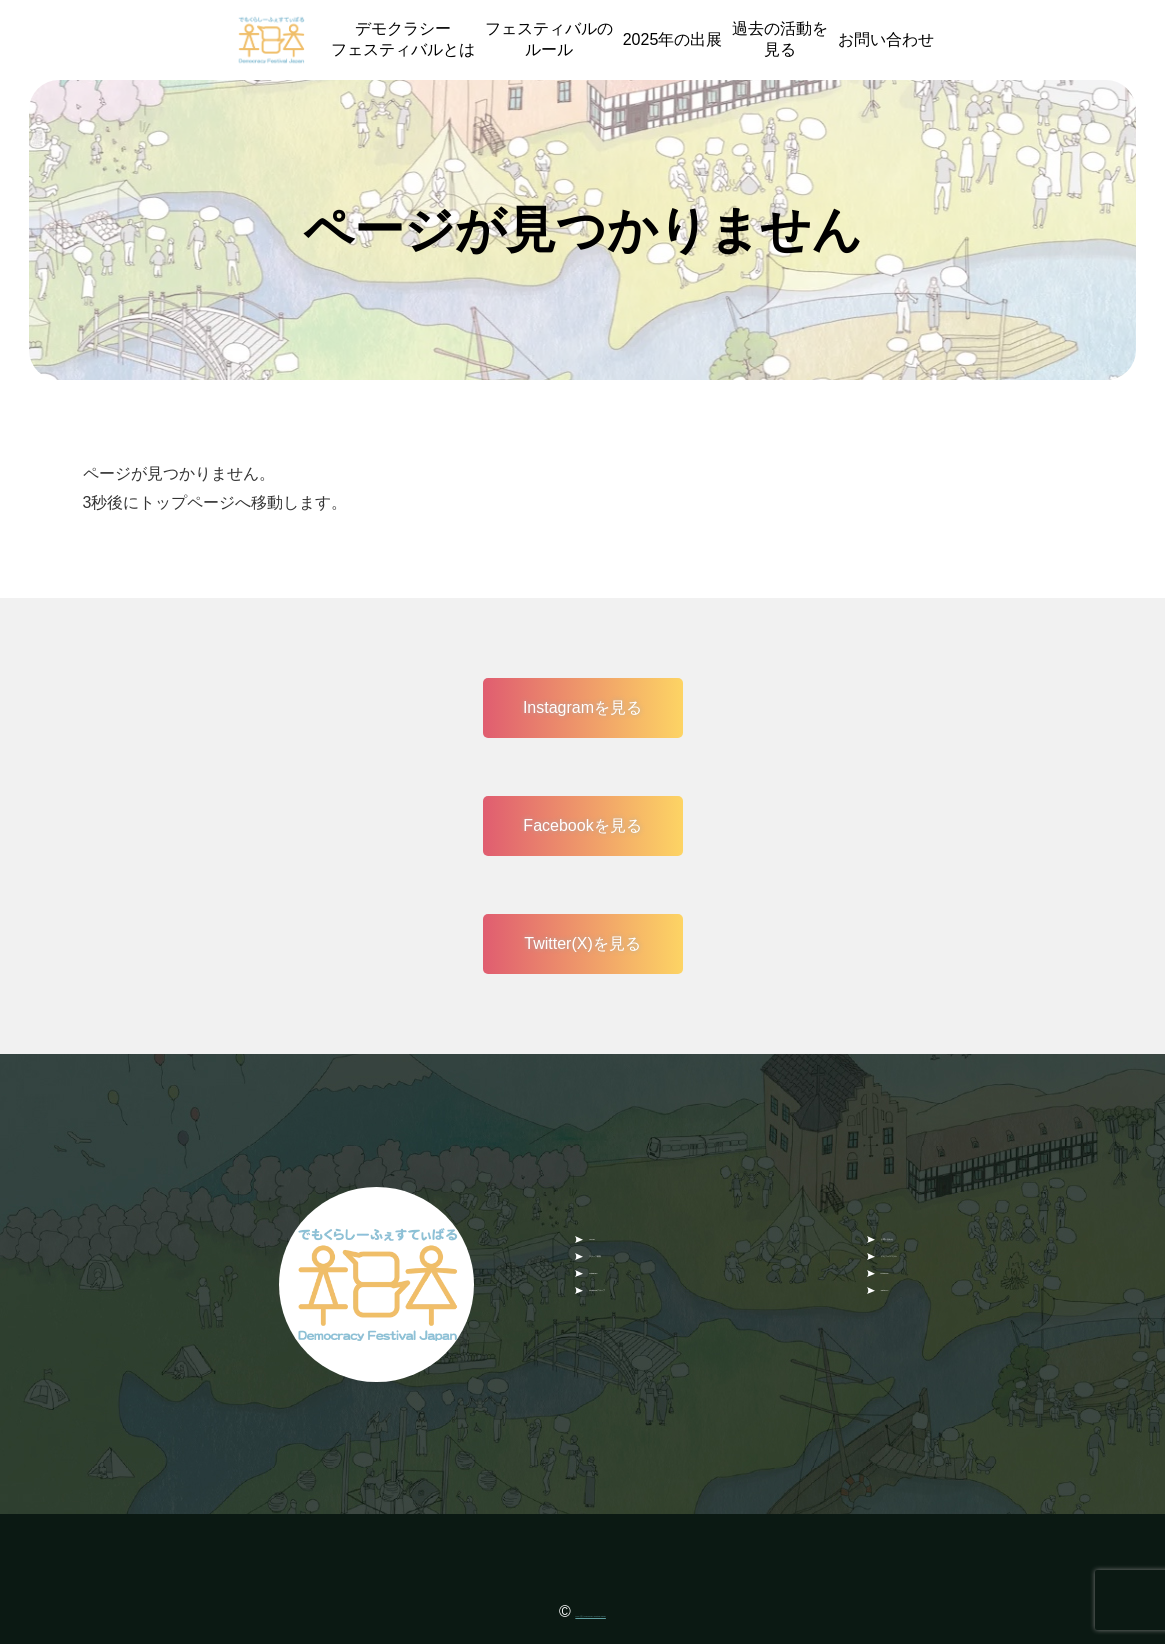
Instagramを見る (582, 707)
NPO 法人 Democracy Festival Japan (591, 1611)
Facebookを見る (582, 825)
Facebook (916, 1283)
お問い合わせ (886, 39)
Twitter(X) (915, 1321)
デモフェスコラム (945, 1244)
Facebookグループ (656, 1321)
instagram (624, 1283)
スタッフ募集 (637, 1244)
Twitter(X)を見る (582, 943)
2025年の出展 (673, 39)
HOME (613, 1205)
